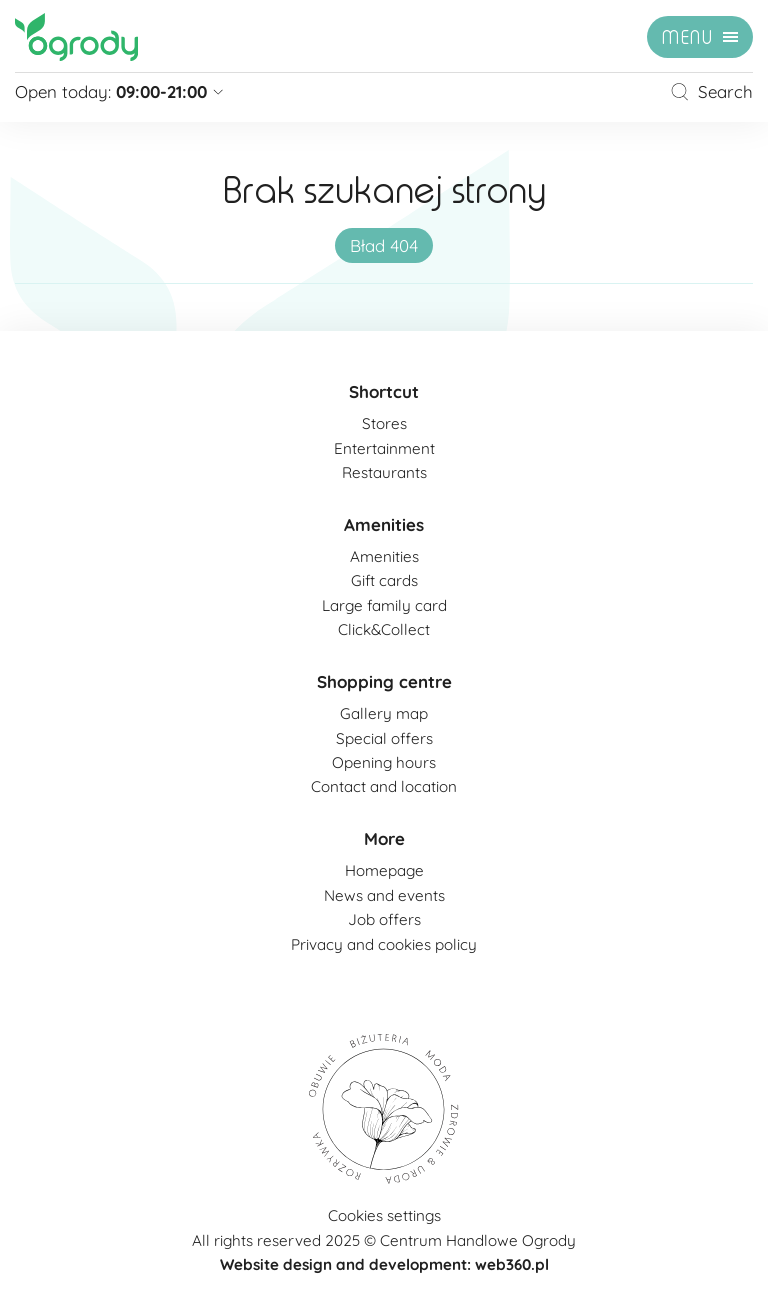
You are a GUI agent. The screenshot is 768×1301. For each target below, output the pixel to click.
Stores (384, 423)
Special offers (384, 738)
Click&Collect (384, 629)
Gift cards (384, 580)
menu (687, 38)
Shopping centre (384, 681)
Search (711, 91)
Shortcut (384, 391)
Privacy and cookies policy (384, 944)
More (384, 838)
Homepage (384, 870)
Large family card (384, 605)
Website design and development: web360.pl (384, 1264)
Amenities (384, 524)
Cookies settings (384, 1215)
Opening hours (384, 762)
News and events (384, 895)
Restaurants (384, 472)
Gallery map (384, 713)
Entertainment (384, 448)
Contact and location (384, 786)
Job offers (384, 919)
